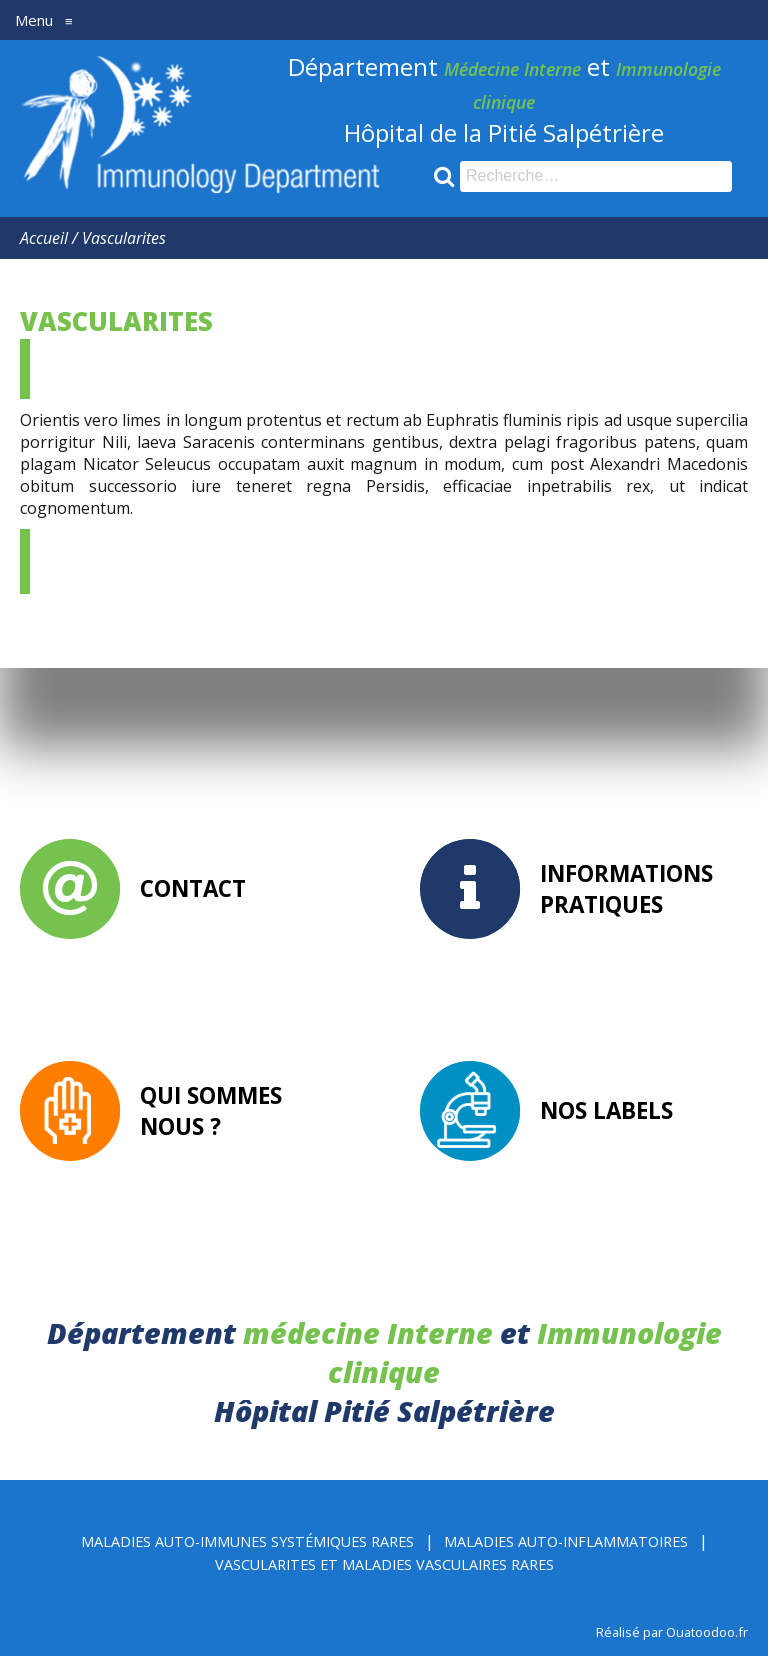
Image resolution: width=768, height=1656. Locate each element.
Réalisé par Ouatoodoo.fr (672, 1632)
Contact (193, 888)
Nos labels (606, 1110)
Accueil (44, 238)
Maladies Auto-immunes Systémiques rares (247, 1541)
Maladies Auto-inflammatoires (566, 1541)
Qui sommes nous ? (211, 1111)
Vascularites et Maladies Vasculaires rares (384, 1564)
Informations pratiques (626, 889)
